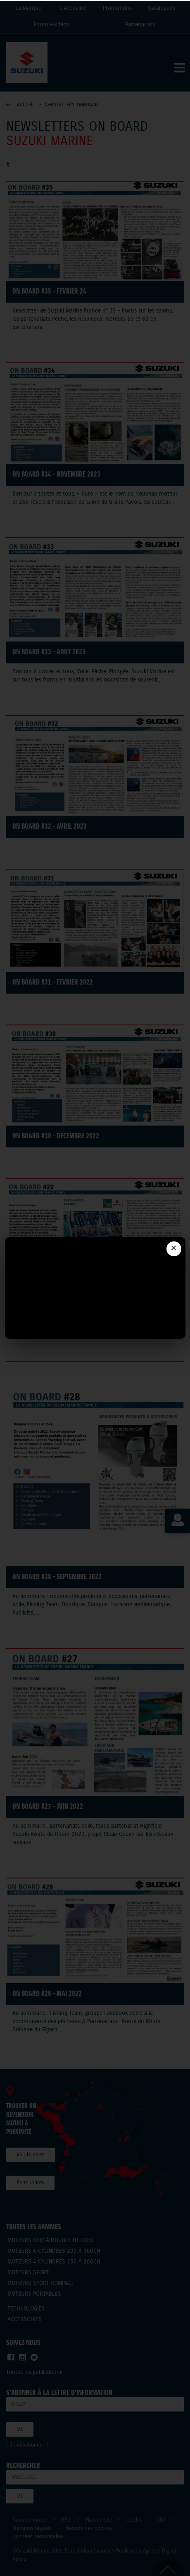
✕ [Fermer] (173, 1248)
